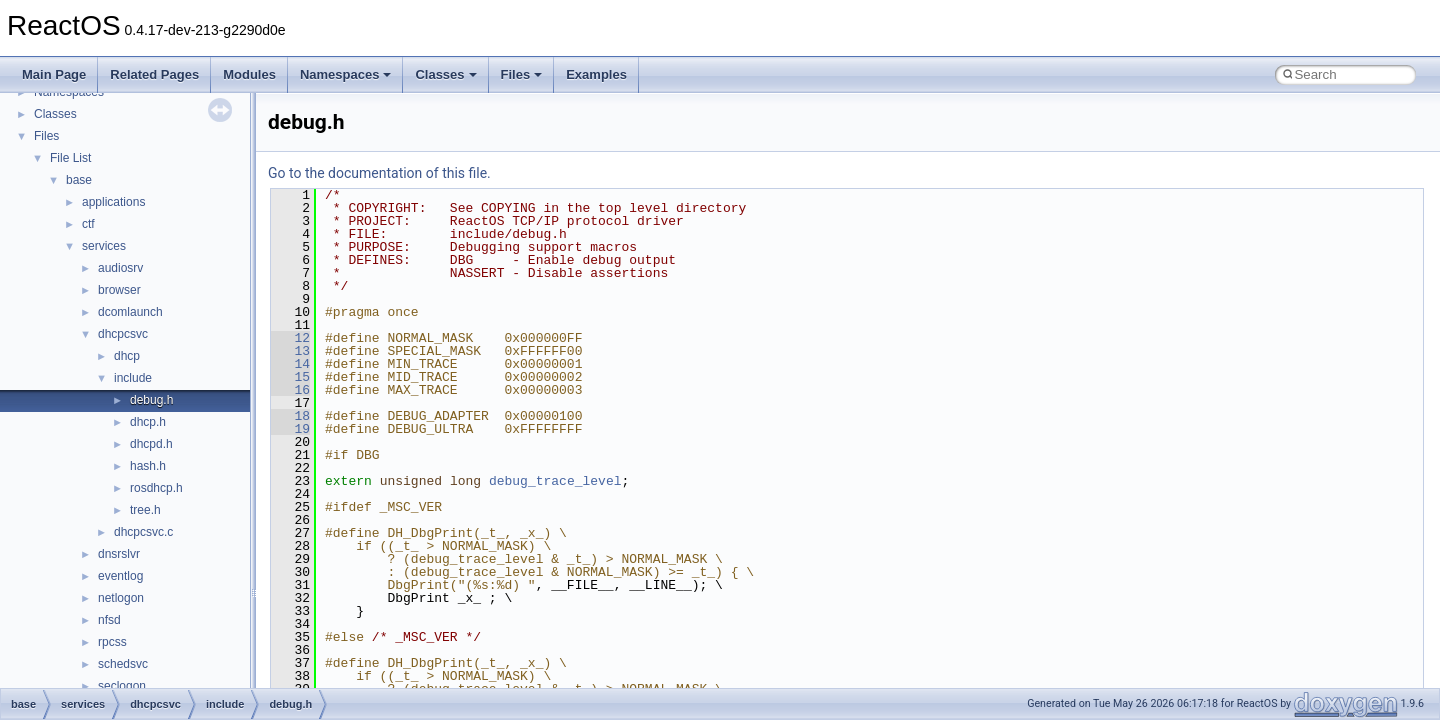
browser (119, 290)
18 (290, 416)
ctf (88, 224)
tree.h (145, 510)
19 (290, 429)
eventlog (120, 576)
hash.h (148, 466)
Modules (249, 74)
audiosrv (120, 268)
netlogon (121, 598)
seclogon (122, 686)
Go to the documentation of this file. (379, 173)
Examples (596, 74)
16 (290, 390)
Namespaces (346, 74)
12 (290, 338)
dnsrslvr (119, 554)
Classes (445, 74)
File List (70, 158)
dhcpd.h (151, 444)
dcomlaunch (130, 312)
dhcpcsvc (123, 334)
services (104, 246)
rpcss (112, 642)
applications (113, 202)
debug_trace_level (555, 481)
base (79, 180)
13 (290, 351)
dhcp (127, 356)
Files (522, 74)
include (133, 378)
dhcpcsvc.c (143, 532)
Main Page (54, 74)
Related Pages (154, 74)
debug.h (151, 400)
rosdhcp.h (156, 488)
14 (290, 364)
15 (290, 377)
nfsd (109, 620)
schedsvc (123, 664)
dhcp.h (148, 422)
